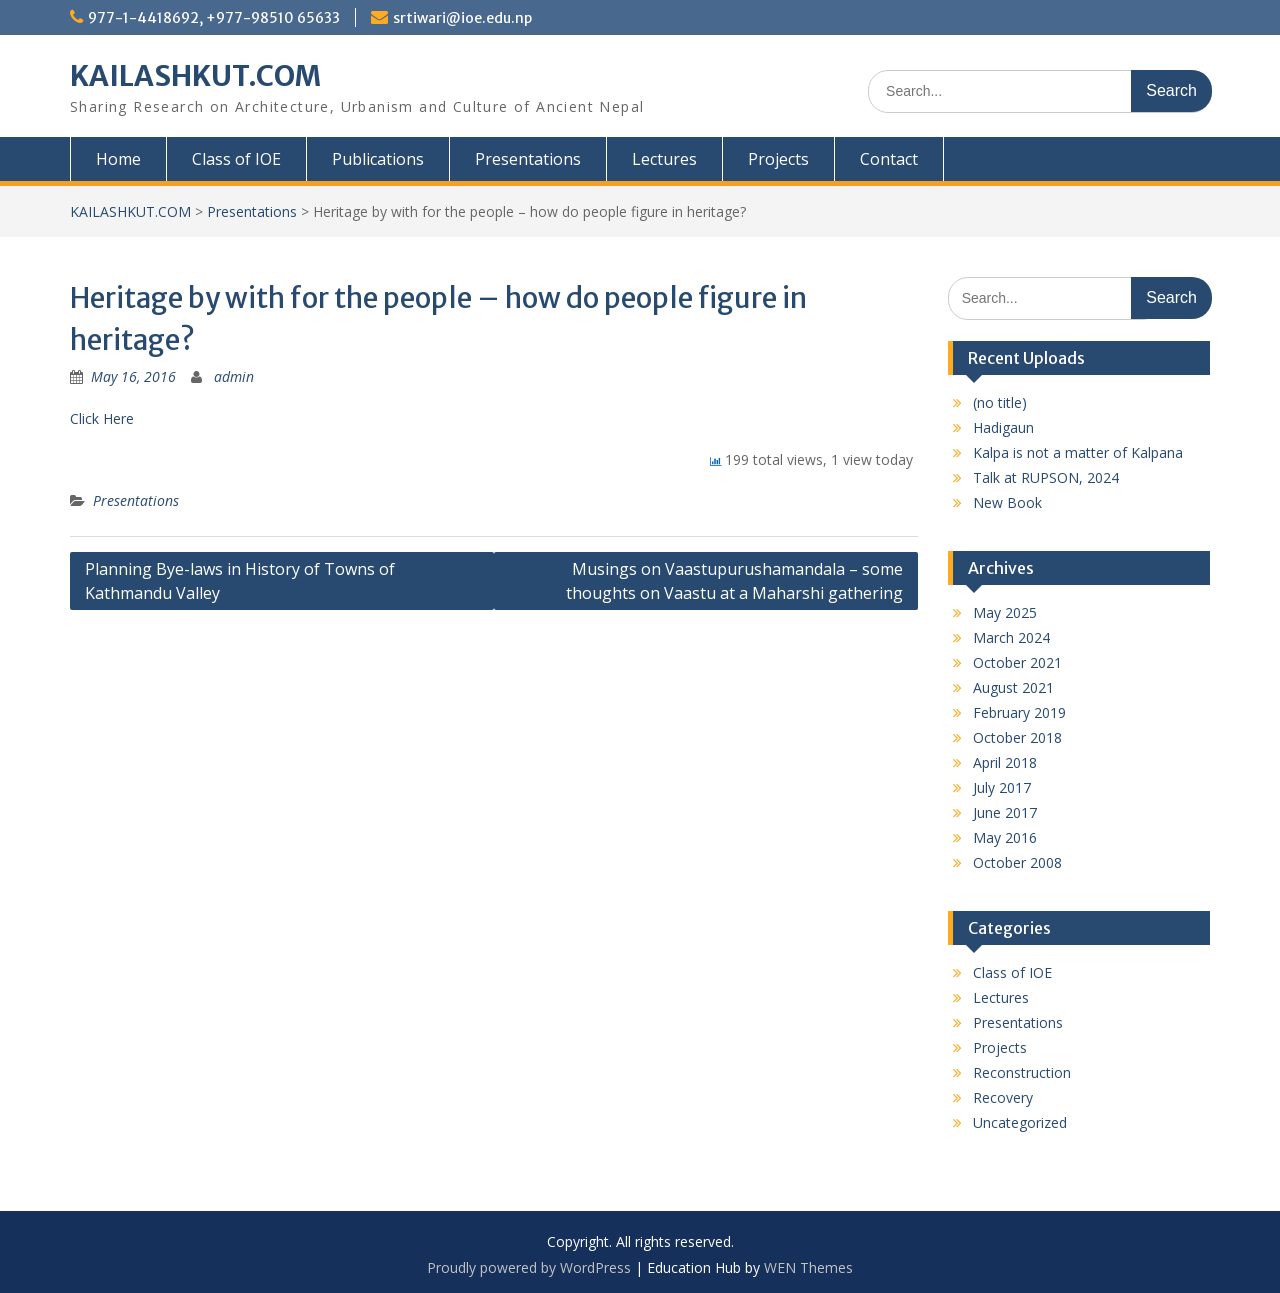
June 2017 (1005, 812)
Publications (378, 159)
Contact (889, 159)
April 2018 (1005, 762)
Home (118, 159)
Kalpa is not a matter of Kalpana (1078, 452)
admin (234, 376)
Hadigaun (1003, 427)
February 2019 (1019, 712)
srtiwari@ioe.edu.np (462, 18)
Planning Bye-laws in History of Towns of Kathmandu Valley (240, 581)
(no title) (1000, 402)
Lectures (664, 159)
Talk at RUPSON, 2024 (1046, 477)
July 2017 (1002, 787)
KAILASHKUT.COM (195, 76)
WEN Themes (808, 1267)
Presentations (528, 159)
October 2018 (1017, 737)
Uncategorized (1020, 1122)
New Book (1007, 502)
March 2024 (1011, 637)
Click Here (102, 418)
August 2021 (1013, 687)
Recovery (1003, 1097)
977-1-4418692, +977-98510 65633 (214, 18)
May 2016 (1005, 837)
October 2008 (1017, 862)
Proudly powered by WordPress (529, 1267)
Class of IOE (236, 159)
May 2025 (1005, 612)
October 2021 (1017, 662)
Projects (778, 159)
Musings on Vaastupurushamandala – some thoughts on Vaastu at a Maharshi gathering (734, 581)
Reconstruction (1022, 1072)
